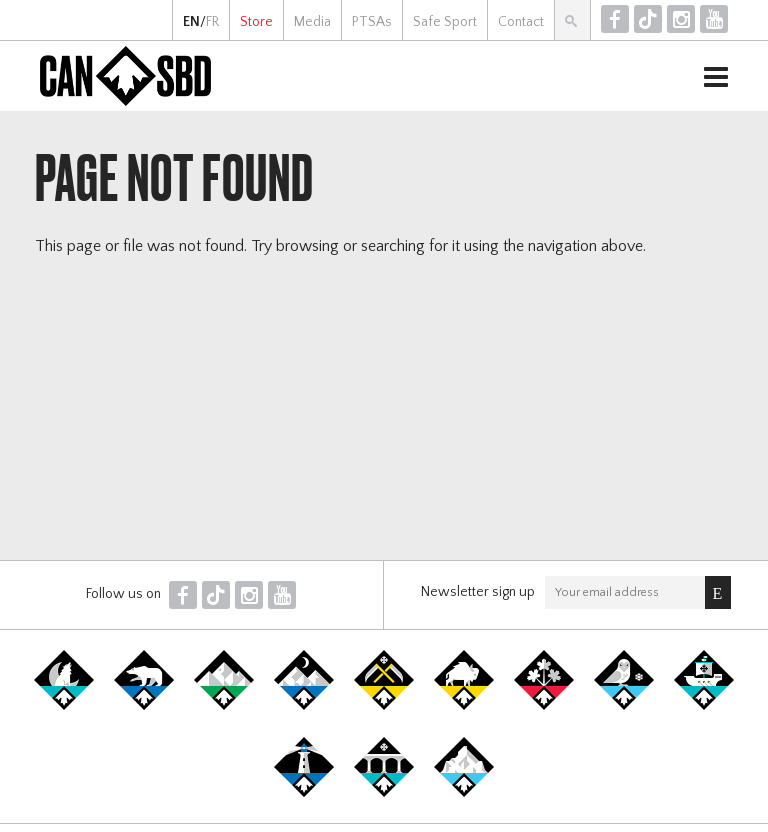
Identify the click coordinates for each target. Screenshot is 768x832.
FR (212, 22)
